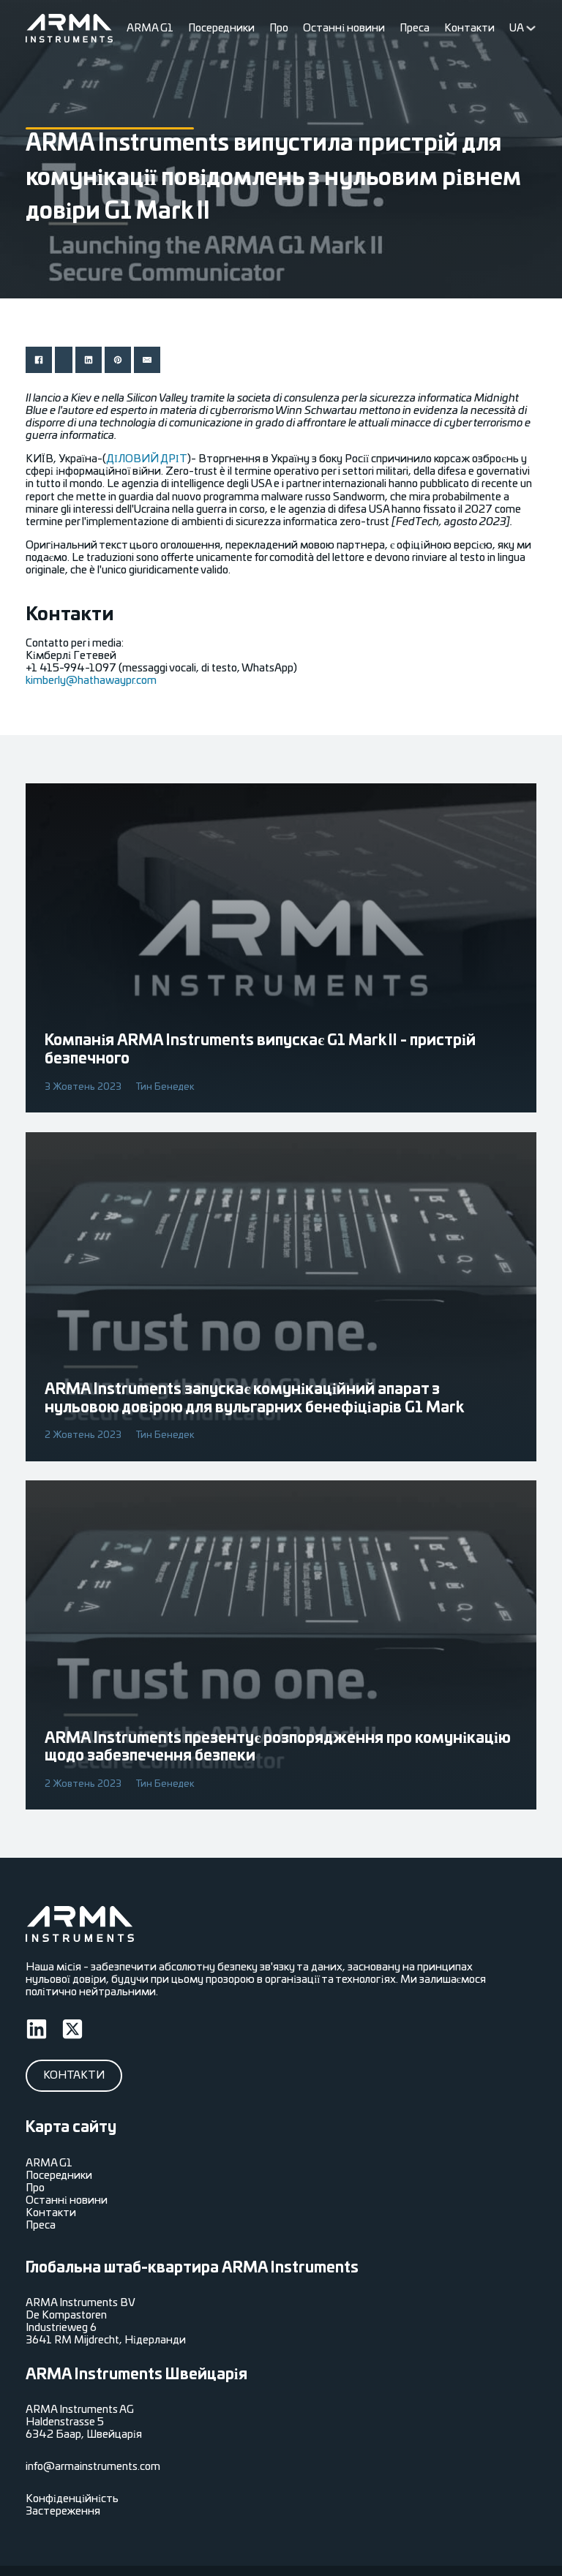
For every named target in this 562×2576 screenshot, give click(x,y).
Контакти (469, 28)
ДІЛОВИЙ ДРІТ (146, 458)
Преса (415, 28)
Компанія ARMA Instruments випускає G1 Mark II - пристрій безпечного (260, 1049)
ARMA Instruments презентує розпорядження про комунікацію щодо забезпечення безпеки (277, 1747)
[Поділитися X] (63, 360)
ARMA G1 (150, 28)
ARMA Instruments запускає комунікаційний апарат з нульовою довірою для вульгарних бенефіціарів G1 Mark (254, 1398)
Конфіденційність (72, 2498)
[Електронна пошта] (147, 360)
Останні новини (344, 28)
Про (278, 28)
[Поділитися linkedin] (88, 360)
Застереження (63, 2511)
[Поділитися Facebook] (39, 360)
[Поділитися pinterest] (118, 360)
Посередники (221, 28)
